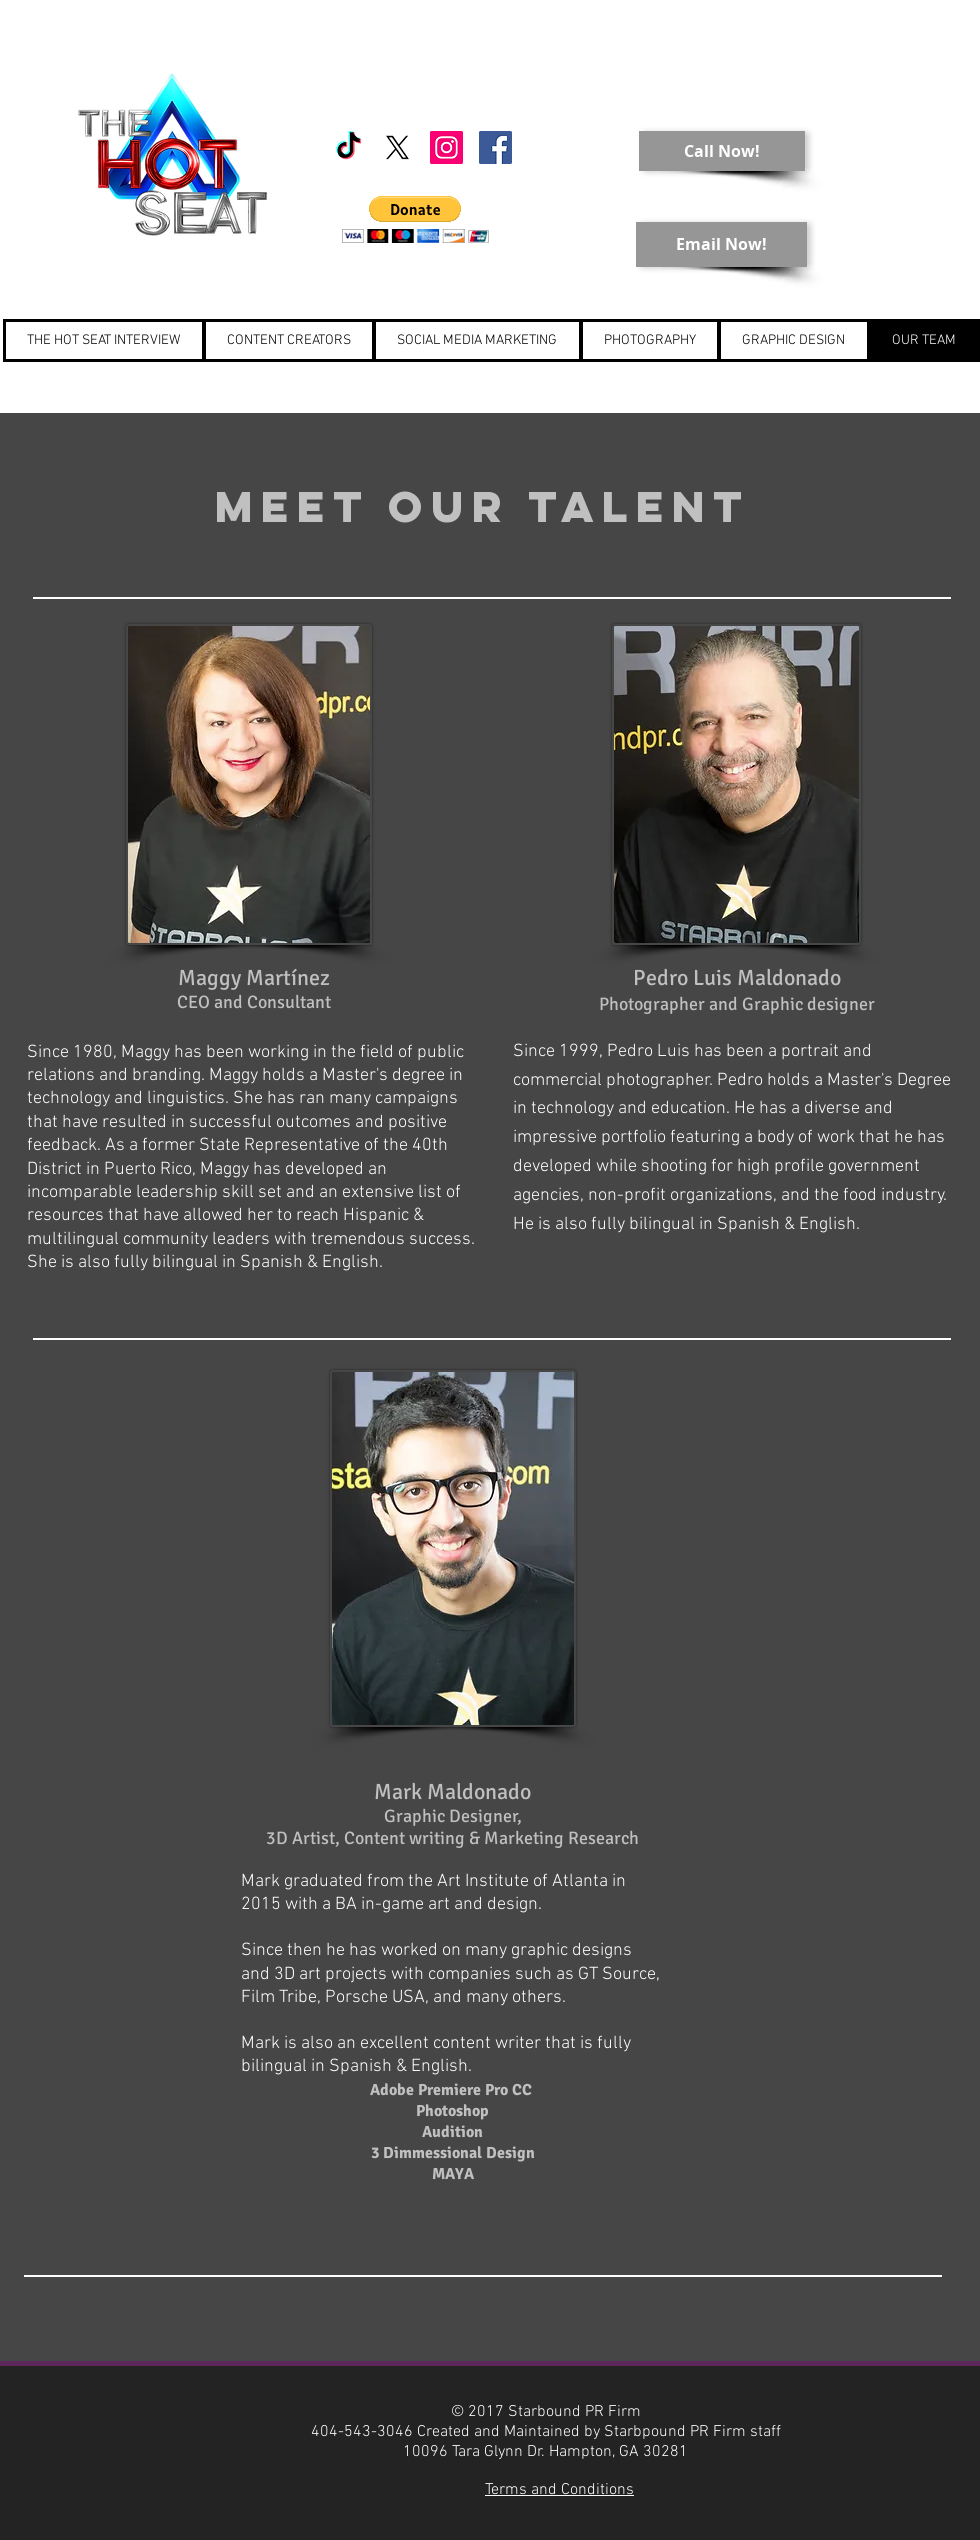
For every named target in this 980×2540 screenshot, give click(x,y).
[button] (415, 219)
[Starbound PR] (446, 147)
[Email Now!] (721, 244)
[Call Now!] (722, 151)
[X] (397, 147)
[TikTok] (348, 147)
